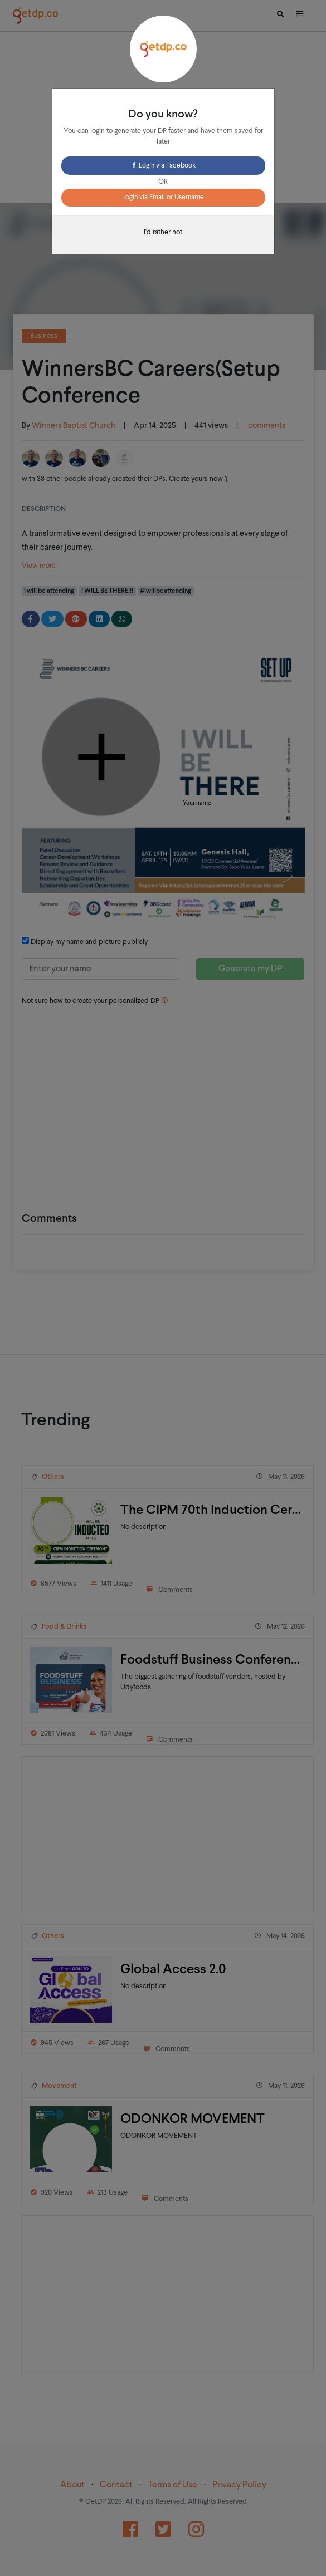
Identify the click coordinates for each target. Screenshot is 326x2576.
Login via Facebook (163, 166)
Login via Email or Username (163, 197)
